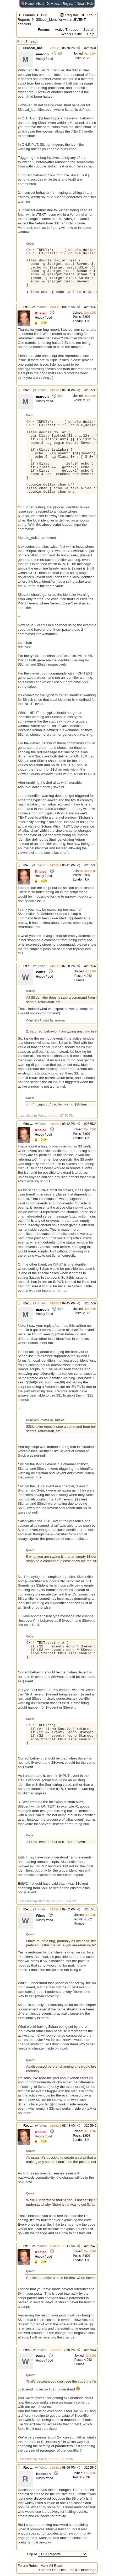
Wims (41, 1124)
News (81, 4)
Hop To (32, 2554)
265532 (91, 307)
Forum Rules (27, 2566)
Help (90, 4)
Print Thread (26, 41)
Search (88, 29)
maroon (39, 307)
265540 (91, 1909)
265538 (91, 1124)
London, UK (81, 321)
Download (53, 4)
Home (29, 4)
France (79, 980)
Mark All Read (51, 2566)
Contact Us (47, 2570)
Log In (89, 15)
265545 (91, 2467)
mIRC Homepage (82, 2570)
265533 (91, 390)
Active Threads (66, 29)
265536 (91, 865)
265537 (91, 966)
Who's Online (71, 34)
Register (69, 4)
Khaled (39, 390)
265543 (91, 2246)
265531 (91, 48)
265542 (91, 2125)
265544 (91, 2350)
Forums (29, 15)
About (40, 4)
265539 (91, 1303)
